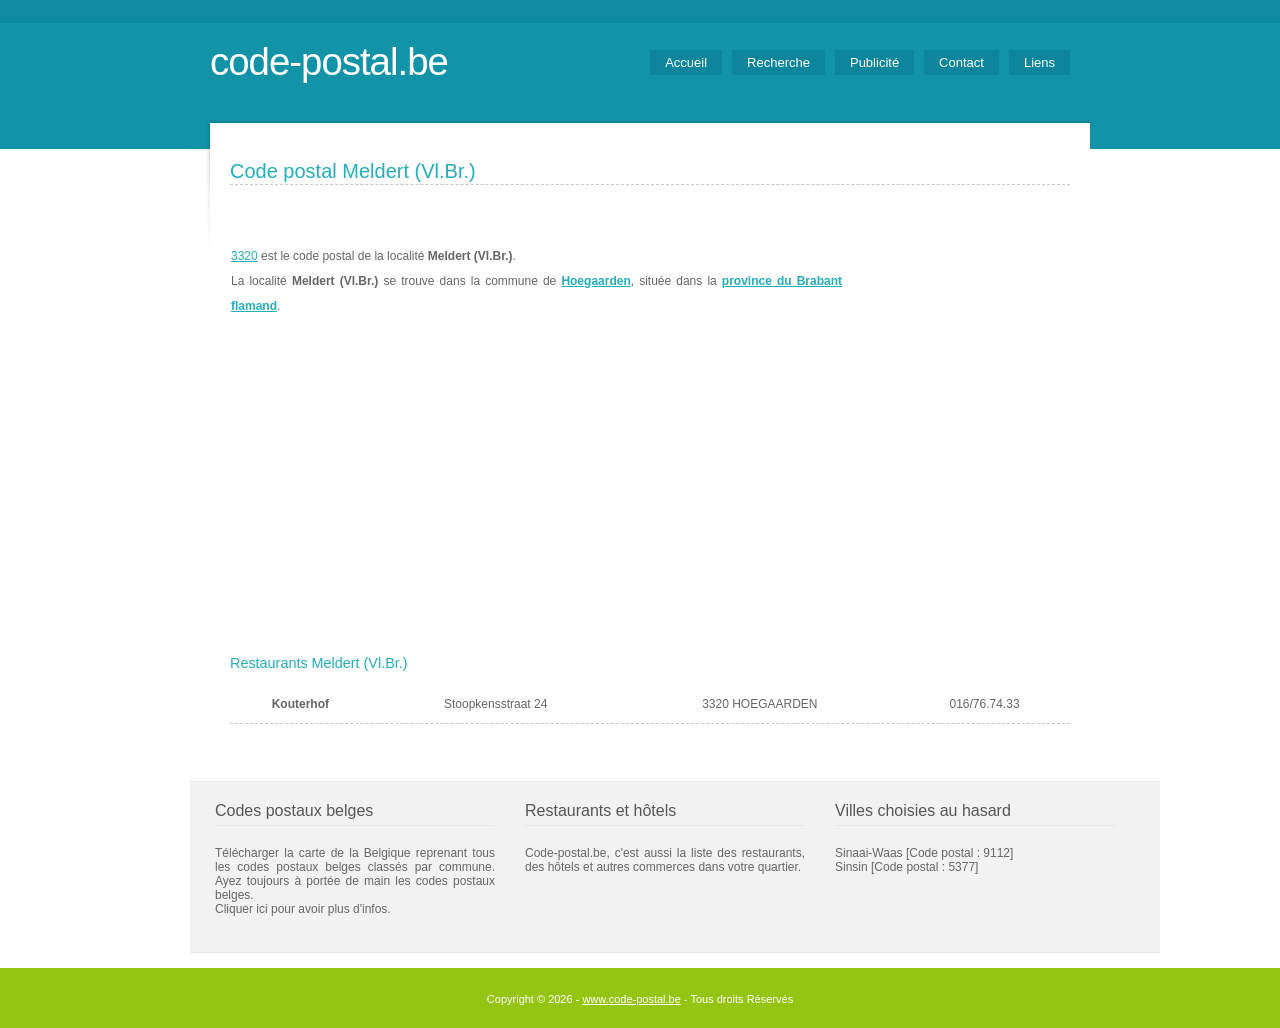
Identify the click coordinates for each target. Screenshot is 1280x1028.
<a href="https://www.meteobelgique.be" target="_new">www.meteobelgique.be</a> (956, 281)
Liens (1039, 62)
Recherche (778, 62)
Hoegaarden (595, 281)
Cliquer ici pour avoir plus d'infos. (303, 909)
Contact (961, 62)
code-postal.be (329, 61)
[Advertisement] (650, 497)
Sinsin (851, 867)
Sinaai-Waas (869, 853)
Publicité (874, 62)
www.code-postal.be (631, 999)
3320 (244, 256)
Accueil (686, 62)
